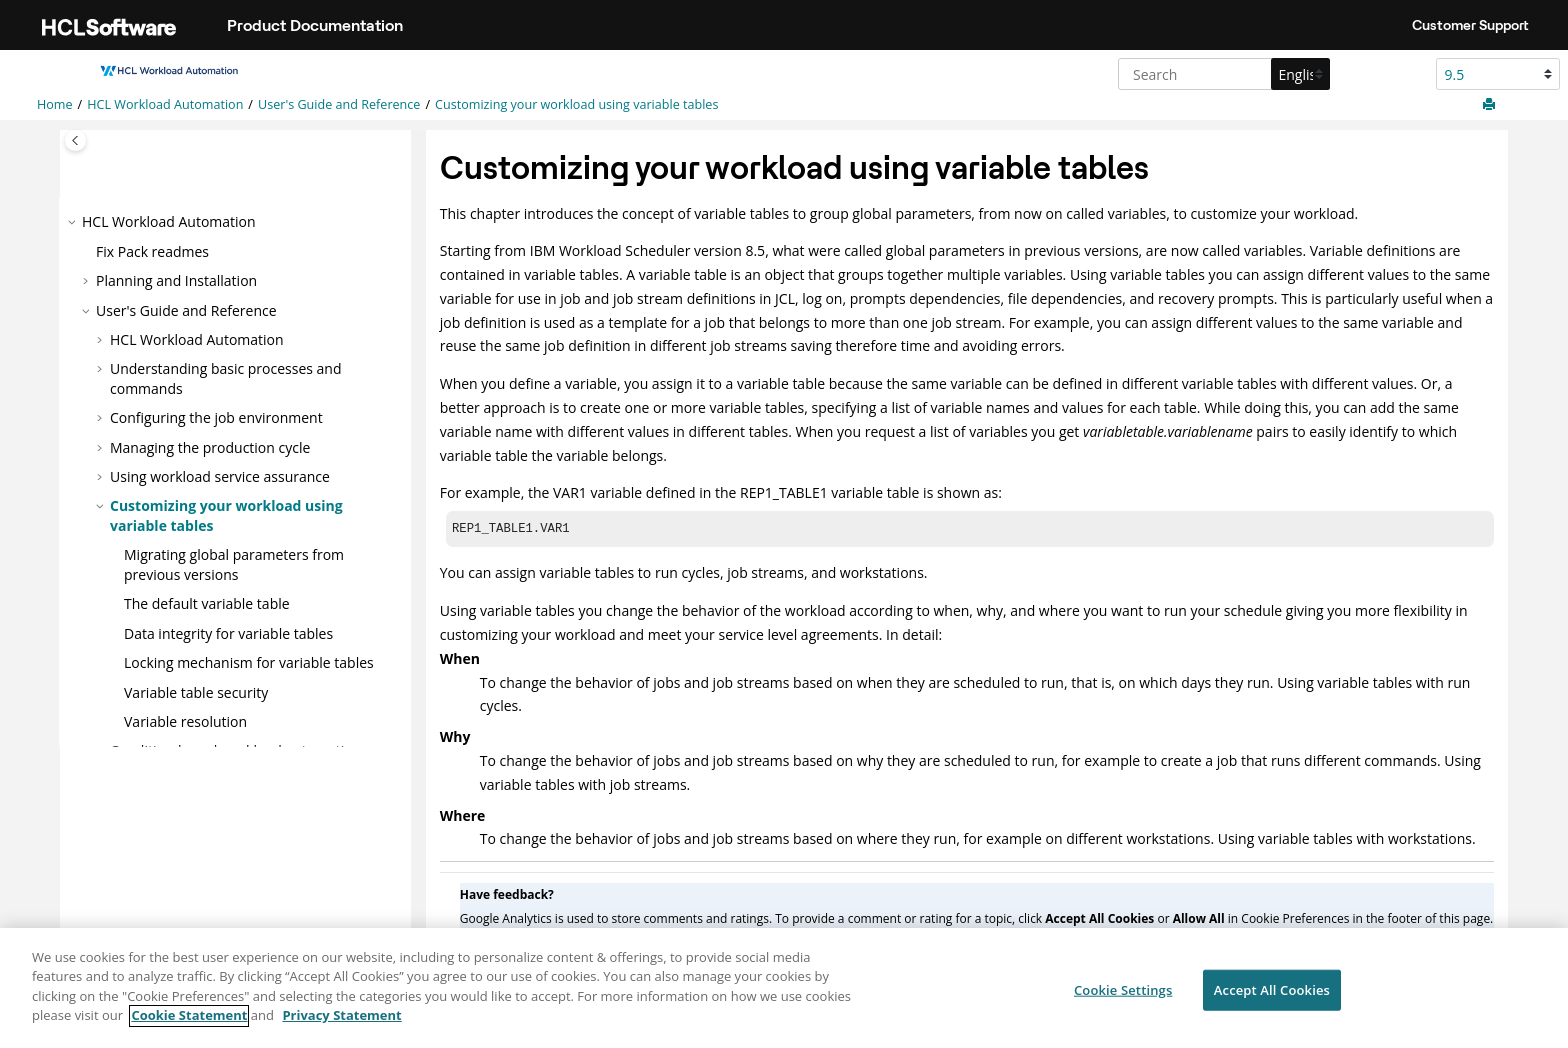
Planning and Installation (176, 280)
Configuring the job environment (216, 417)
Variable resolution (185, 721)
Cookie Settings (1123, 997)
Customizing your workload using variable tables (576, 104)
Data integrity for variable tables (228, 633)
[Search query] (1221, 74)
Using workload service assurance (220, 476)
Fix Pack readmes (152, 250)
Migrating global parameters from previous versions (234, 564)
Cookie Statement (189, 1024)
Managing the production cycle (210, 446)
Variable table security (196, 691)
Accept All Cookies (1272, 997)
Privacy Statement (341, 1024)
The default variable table (207, 603)
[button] (74, 222)
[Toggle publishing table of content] (75, 140)
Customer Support (1470, 25)
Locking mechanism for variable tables (249, 662)
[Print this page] (1491, 105)
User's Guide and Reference (339, 104)
